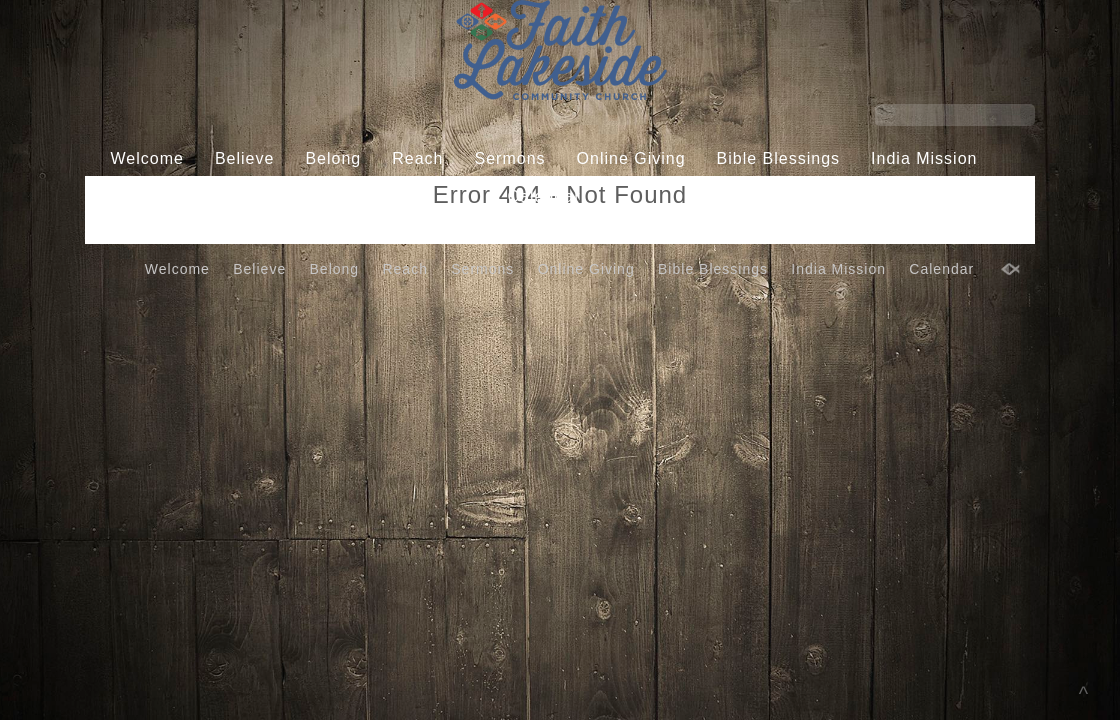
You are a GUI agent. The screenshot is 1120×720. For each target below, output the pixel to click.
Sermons (510, 158)
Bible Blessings (779, 158)
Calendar (544, 196)
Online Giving (631, 158)
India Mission (924, 158)
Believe (244, 158)
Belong (333, 158)
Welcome (147, 158)
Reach (417, 158)
